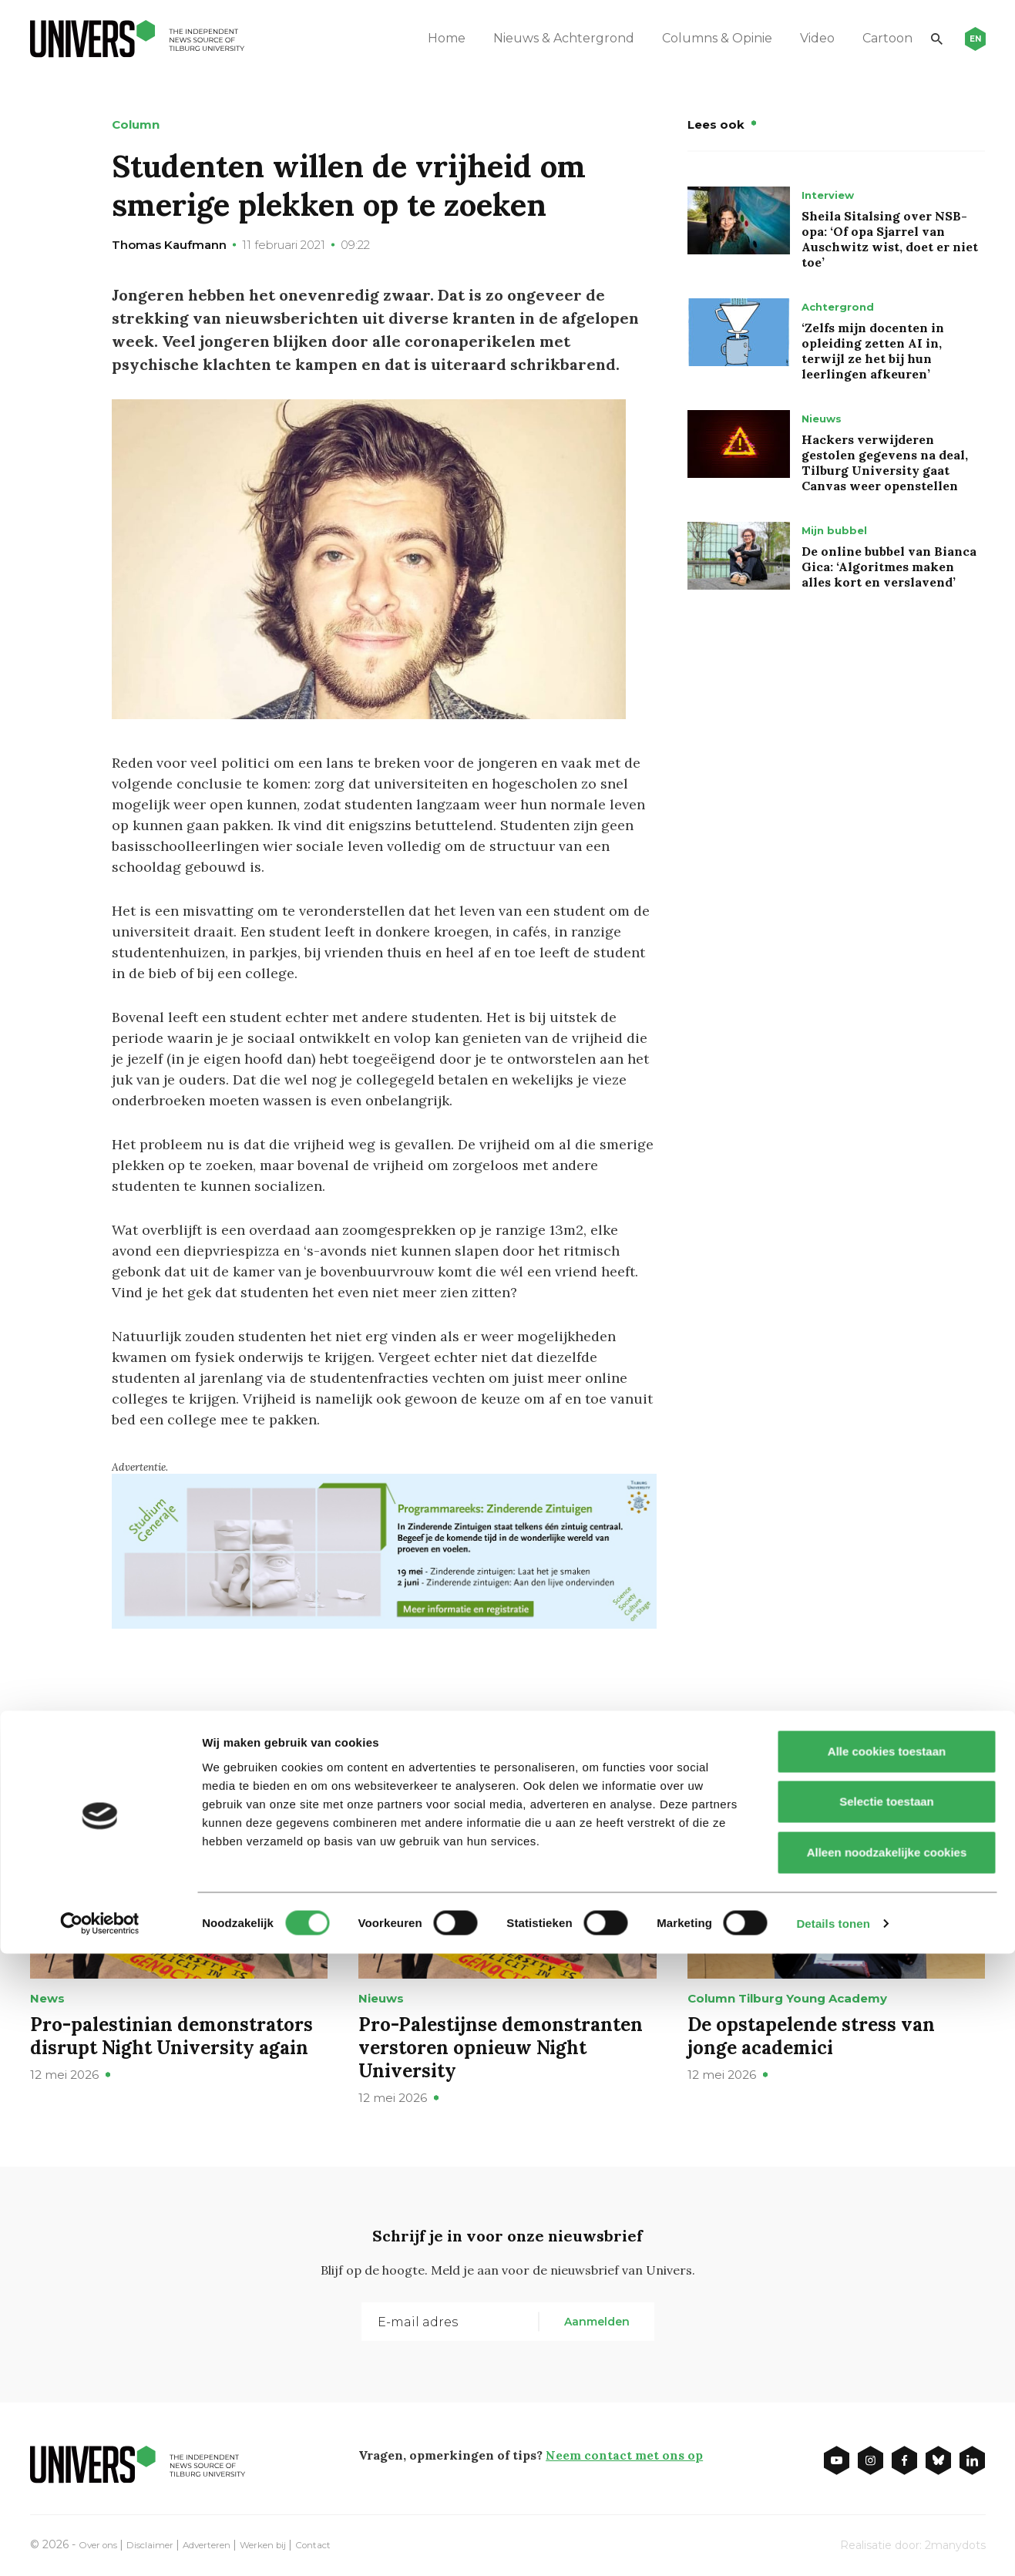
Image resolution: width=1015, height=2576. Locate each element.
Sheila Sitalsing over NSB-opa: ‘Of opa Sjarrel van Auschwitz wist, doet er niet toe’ (890, 239)
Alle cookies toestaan (886, 2373)
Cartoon (856, 38)
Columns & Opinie (685, 38)
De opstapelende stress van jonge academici (811, 2035)
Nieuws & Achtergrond (532, 38)
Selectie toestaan (886, 2424)
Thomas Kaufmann (169, 244)
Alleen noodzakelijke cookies (886, 2474)
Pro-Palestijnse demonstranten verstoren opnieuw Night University (500, 2047)
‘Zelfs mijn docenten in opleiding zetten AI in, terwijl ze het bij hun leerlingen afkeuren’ (873, 351)
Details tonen (832, 2545)
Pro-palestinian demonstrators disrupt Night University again (171, 2035)
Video (785, 38)
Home (415, 38)
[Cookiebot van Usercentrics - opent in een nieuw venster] (99, 2546)
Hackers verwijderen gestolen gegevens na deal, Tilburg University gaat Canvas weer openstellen (885, 462)
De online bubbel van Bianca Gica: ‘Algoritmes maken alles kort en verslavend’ (889, 566)
